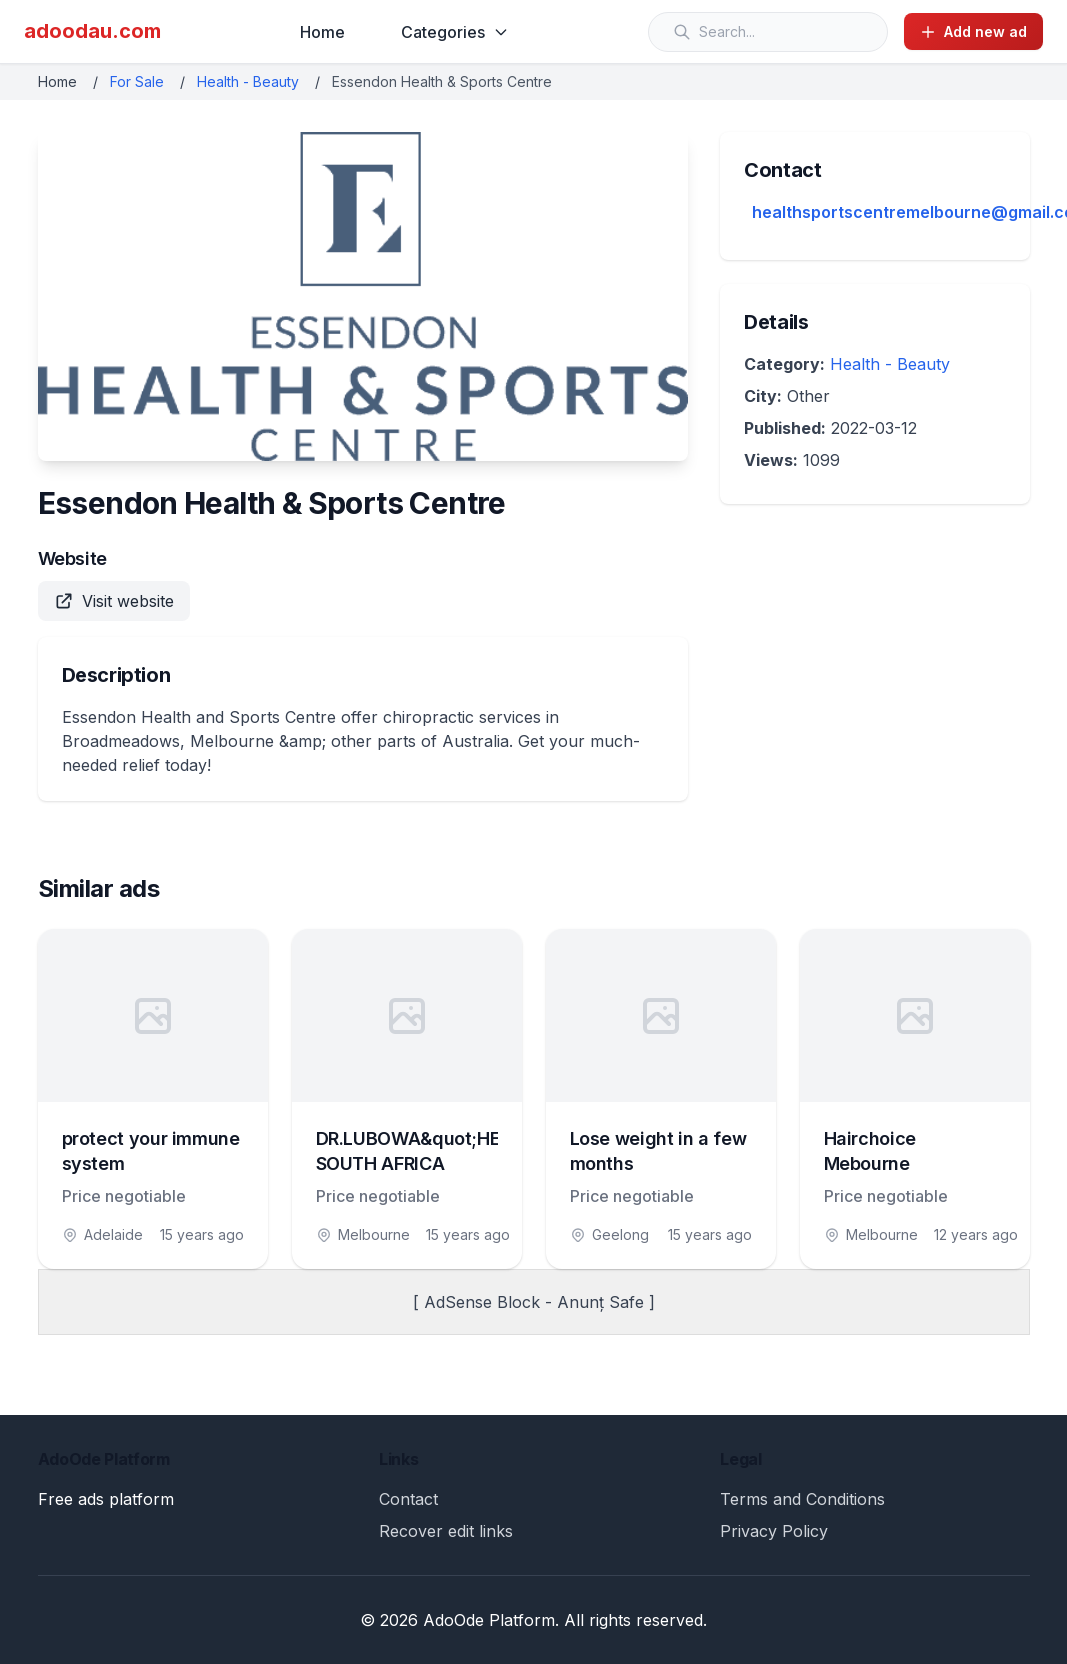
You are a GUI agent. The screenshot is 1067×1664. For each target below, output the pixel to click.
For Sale (137, 81)
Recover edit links (446, 1531)
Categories (455, 32)
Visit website (114, 601)
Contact (408, 1499)
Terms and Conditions (802, 1499)
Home (322, 32)
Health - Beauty (248, 81)
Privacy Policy (774, 1531)
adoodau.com (92, 31)
